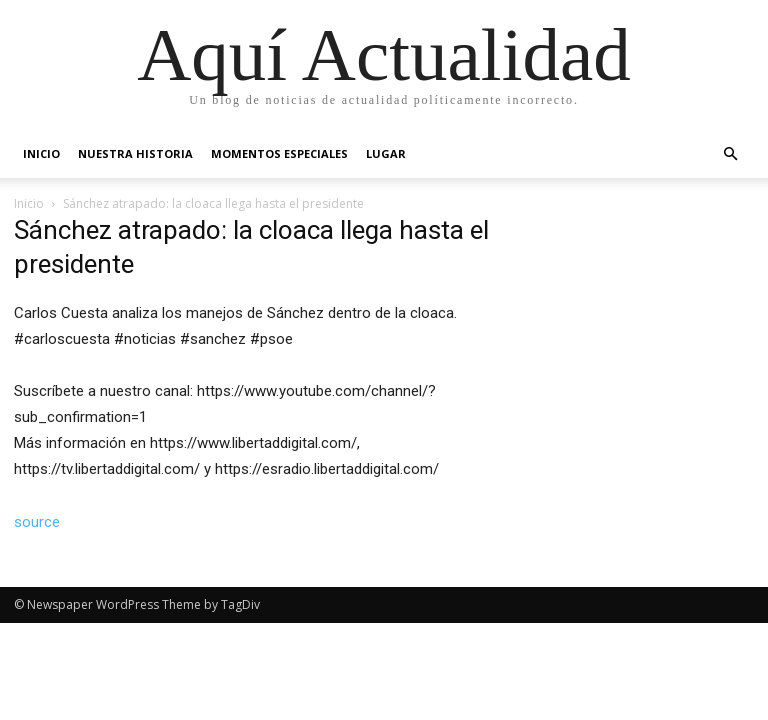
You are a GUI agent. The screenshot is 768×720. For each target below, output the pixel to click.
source (37, 522)
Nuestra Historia (135, 153)
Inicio (41, 153)
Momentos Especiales (279, 153)
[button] (730, 154)
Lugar (386, 153)
